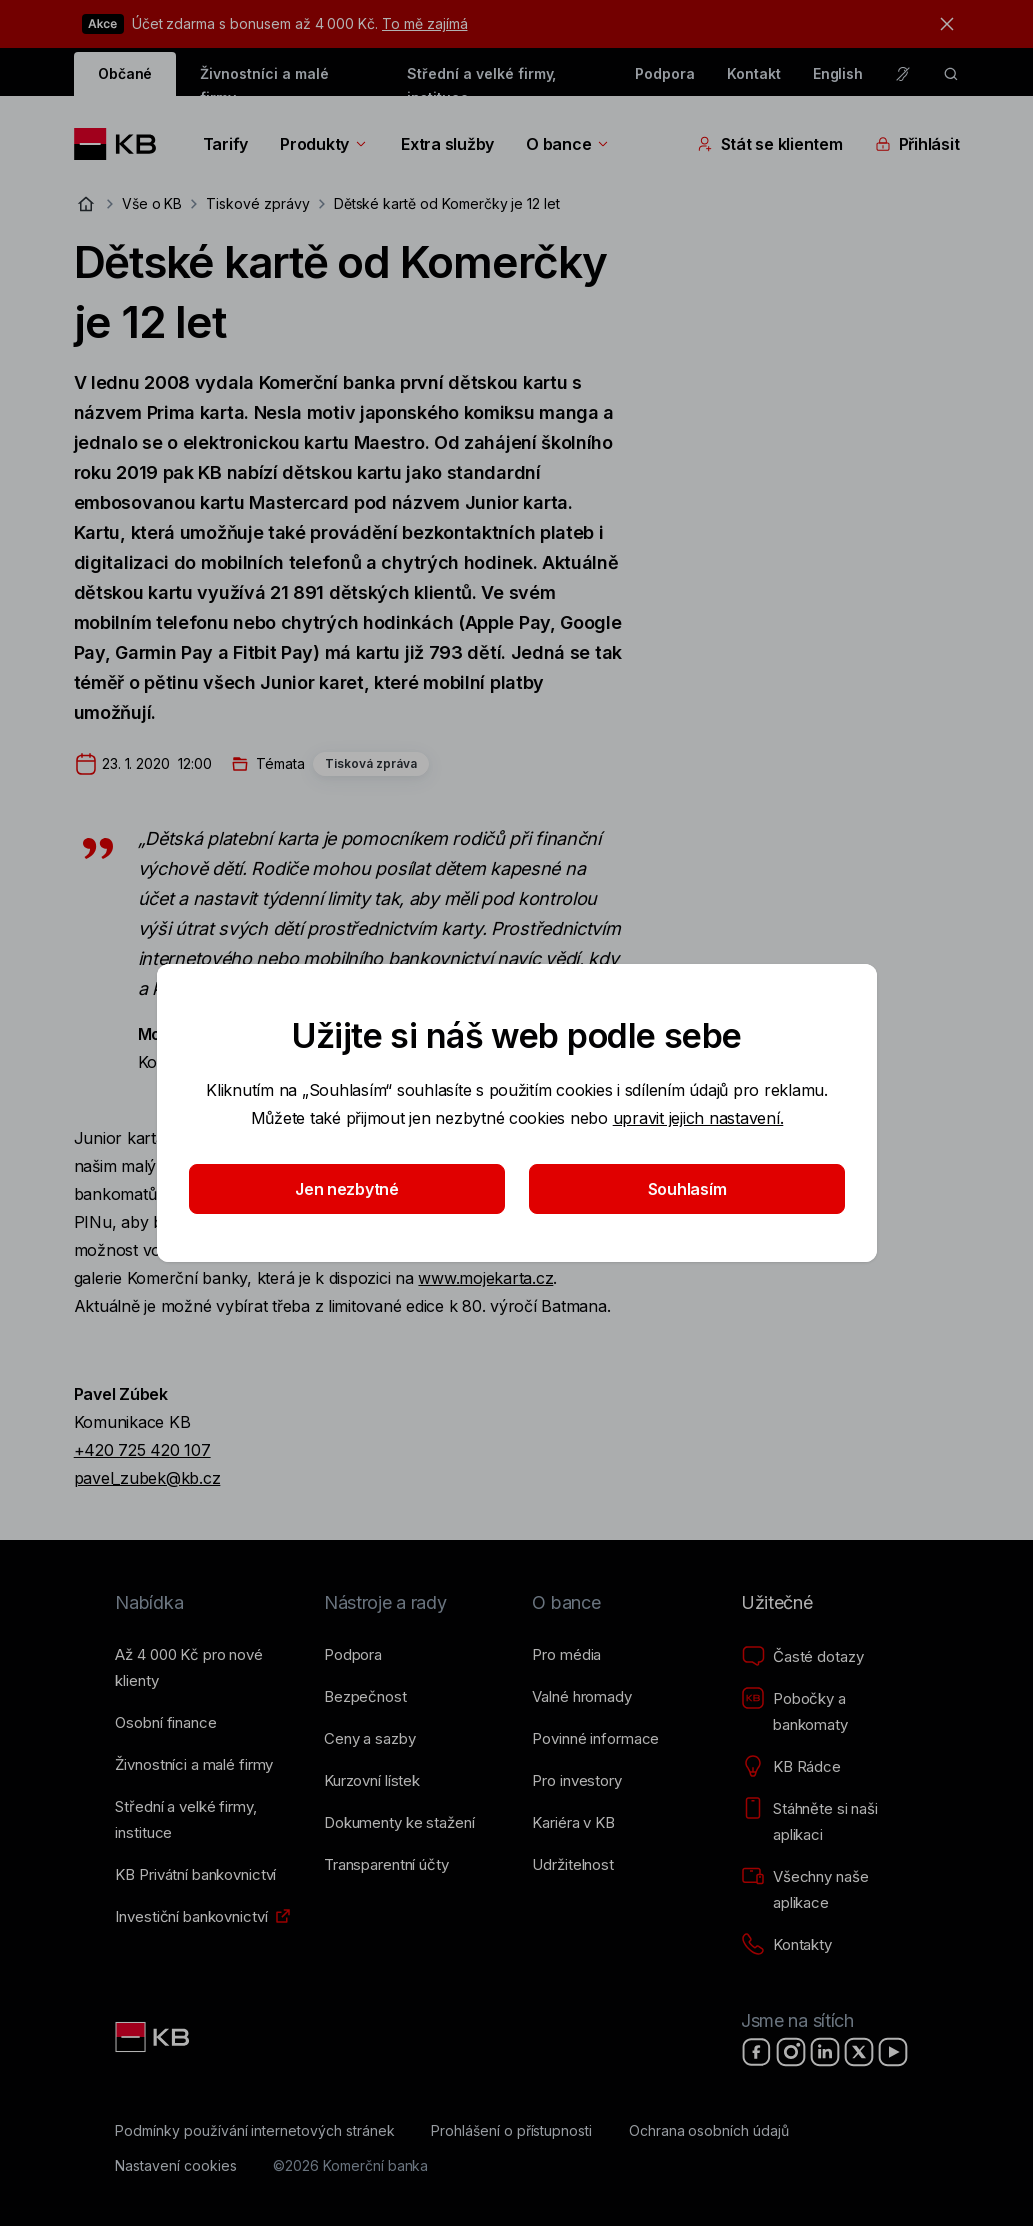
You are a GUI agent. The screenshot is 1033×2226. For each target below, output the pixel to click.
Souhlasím (686, 1189)
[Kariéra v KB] (573, 1823)
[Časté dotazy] (802, 1657)
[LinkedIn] (825, 2052)
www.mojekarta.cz (485, 1278)
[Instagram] (791, 2052)
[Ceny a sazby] (369, 1739)
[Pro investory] (576, 1781)
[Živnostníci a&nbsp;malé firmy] (194, 1765)
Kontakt (754, 73)
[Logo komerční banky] (122, 144)
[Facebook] (757, 2052)
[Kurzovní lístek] (372, 1781)
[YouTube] (893, 2052)
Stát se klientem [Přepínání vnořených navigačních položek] (770, 144)
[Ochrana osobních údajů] (709, 2131)
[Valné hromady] (581, 1697)
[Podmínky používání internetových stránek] (254, 2131)
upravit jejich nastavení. (697, 1118)
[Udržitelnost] (572, 1865)
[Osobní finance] (165, 1723)
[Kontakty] (786, 1945)
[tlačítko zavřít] (942, 24)
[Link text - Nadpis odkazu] (154, 2037)
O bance (568, 144)
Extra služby (447, 144)
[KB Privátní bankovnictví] (195, 1875)
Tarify (225, 144)
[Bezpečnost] (365, 1697)
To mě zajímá (424, 23)
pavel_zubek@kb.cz (147, 1478)
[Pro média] (566, 1655)
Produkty (324, 144)
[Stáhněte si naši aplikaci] (829, 1822)
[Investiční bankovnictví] (191, 1917)
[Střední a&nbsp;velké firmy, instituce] (203, 1820)
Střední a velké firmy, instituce (481, 80)
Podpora (665, 73)
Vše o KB (152, 203)
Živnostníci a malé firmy (264, 80)
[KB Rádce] (791, 1767)
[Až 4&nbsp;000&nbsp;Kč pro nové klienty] (203, 1668)
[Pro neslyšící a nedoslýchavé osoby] (903, 74)
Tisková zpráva (371, 763)
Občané (125, 73)
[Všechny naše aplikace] (829, 1890)
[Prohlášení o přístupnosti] (511, 2131)
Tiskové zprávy (257, 203)
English (838, 73)
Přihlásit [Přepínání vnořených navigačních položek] (917, 144)
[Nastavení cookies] (175, 2166)
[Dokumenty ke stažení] (399, 1823)
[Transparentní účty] (386, 1865)
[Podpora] (353, 1655)
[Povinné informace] (595, 1739)
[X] (859, 2052)
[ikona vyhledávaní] (951, 74)
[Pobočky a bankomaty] (829, 1712)
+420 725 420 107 (142, 1450)
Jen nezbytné (347, 1189)
